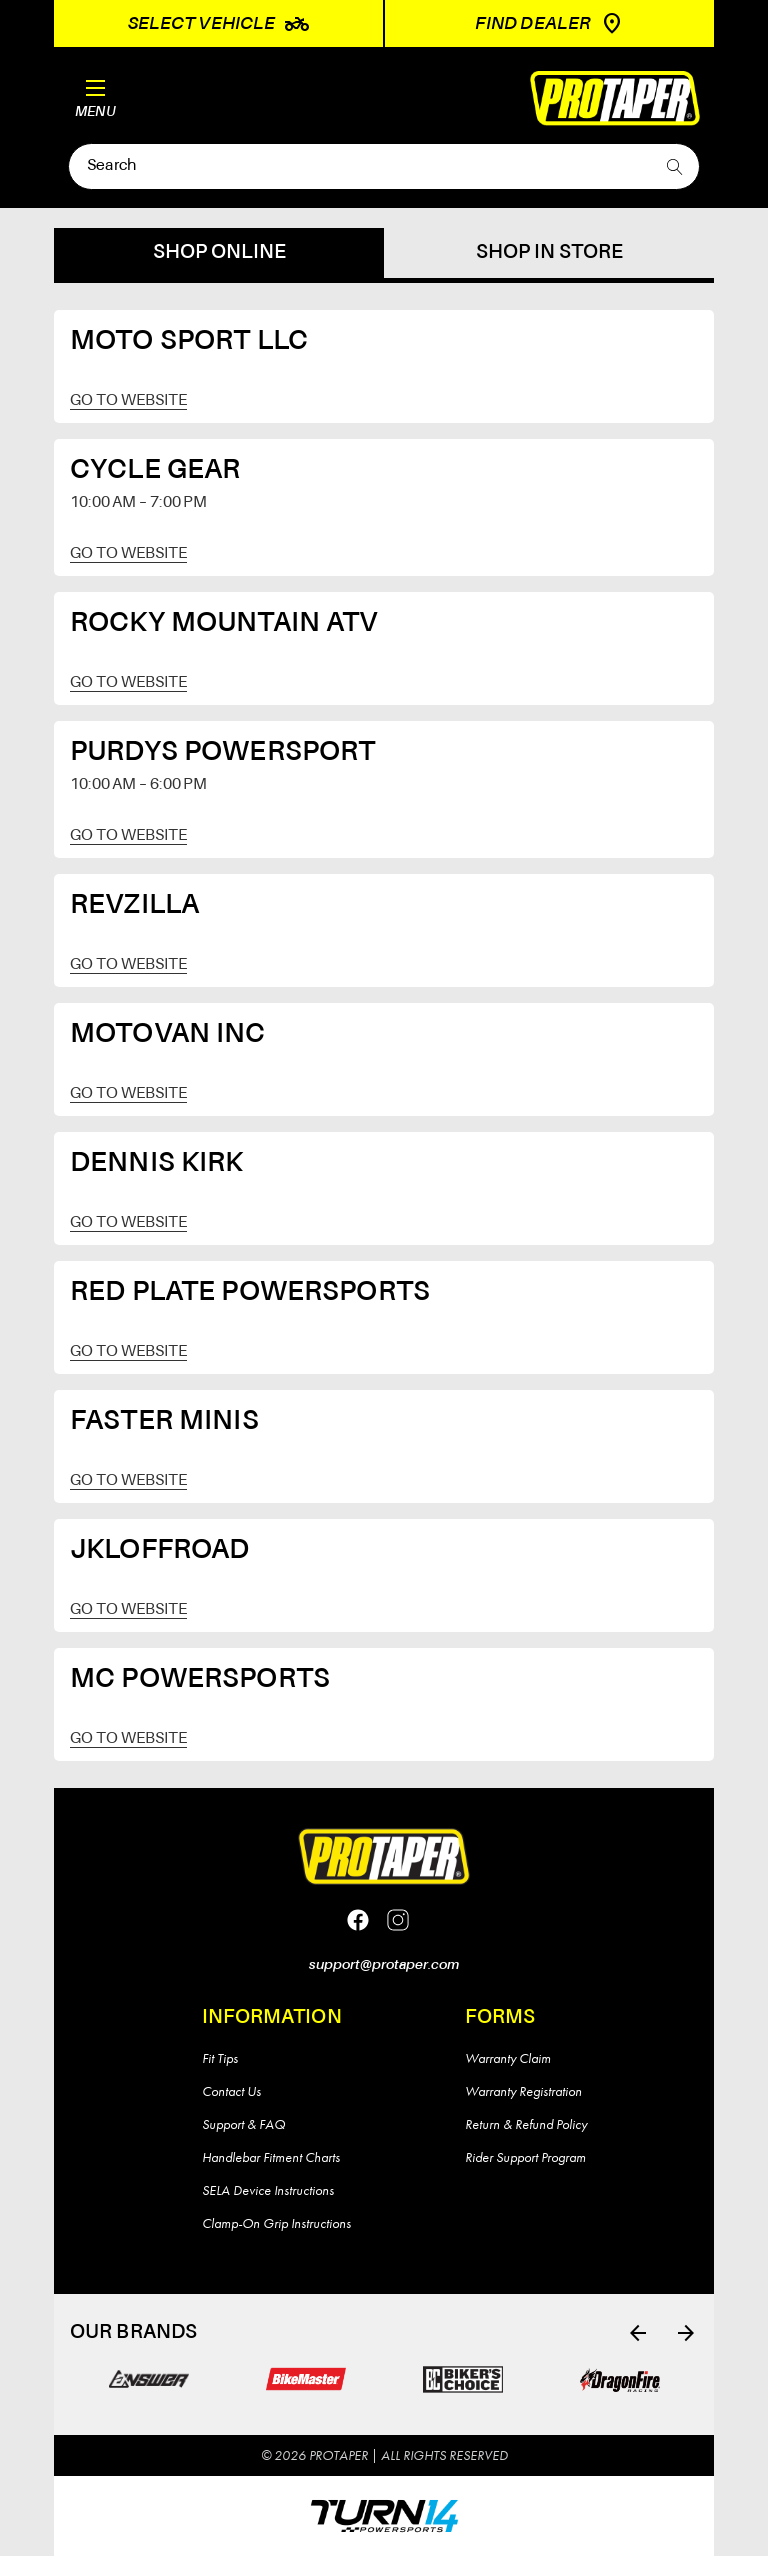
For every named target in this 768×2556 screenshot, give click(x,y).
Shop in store (549, 253)
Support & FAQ (243, 2124)
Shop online (219, 253)
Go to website (128, 401)
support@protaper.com (384, 1965)
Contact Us (231, 2091)
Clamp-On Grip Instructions (276, 2223)
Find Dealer (549, 24)
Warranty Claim (508, 2058)
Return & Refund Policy (526, 2124)
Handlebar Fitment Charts (271, 2157)
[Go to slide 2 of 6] (686, 2333)
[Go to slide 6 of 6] (638, 2333)
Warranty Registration (523, 2091)
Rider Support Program (525, 2157)
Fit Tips (220, 2058)
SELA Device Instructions (268, 2190)
